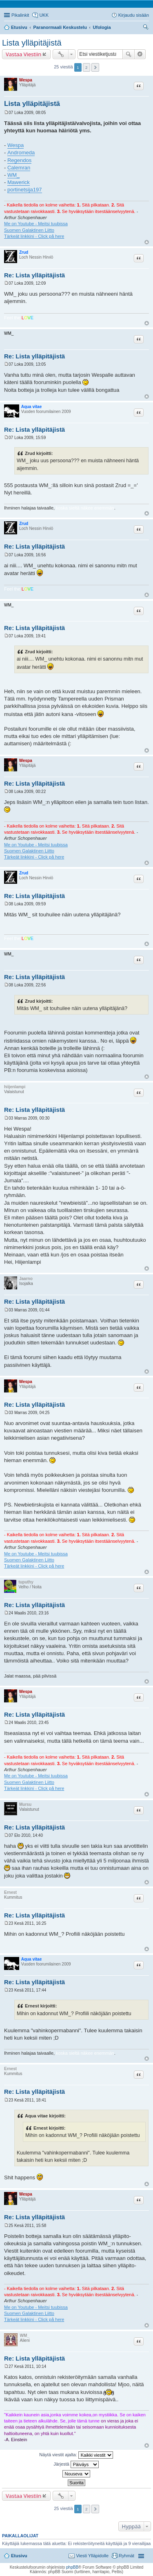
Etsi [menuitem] (146, 28)
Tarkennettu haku (140, 54)
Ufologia (102, 27)
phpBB (72, 2567)
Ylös (146, 242)
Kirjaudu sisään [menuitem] (133, 15)
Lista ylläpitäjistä (32, 42)
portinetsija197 (24, 190)
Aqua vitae (31, 406)
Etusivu (19, 27)
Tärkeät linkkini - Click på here (34, 236)
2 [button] (86, 67)
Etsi (128, 54)
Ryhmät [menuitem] (126, 2555)
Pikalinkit (20, 15)
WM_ (13, 175)
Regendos (19, 160)
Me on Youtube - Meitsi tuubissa (36, 223)
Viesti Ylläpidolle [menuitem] (92, 2555)
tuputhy (25, 1582)
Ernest (10, 1892)
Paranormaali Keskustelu (59, 27)
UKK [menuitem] (44, 15)
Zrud (23, 252)
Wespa (25, 80)
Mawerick (18, 182)
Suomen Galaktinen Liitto (29, 230)
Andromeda (21, 152)
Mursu (25, 1804)
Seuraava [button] (95, 67)
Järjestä (76, 2464)
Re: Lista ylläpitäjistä (34, 275)
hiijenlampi (14, 1087)
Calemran (18, 168)
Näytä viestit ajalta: (76, 2455)
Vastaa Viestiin (23, 54)
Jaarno (26, 1278)
